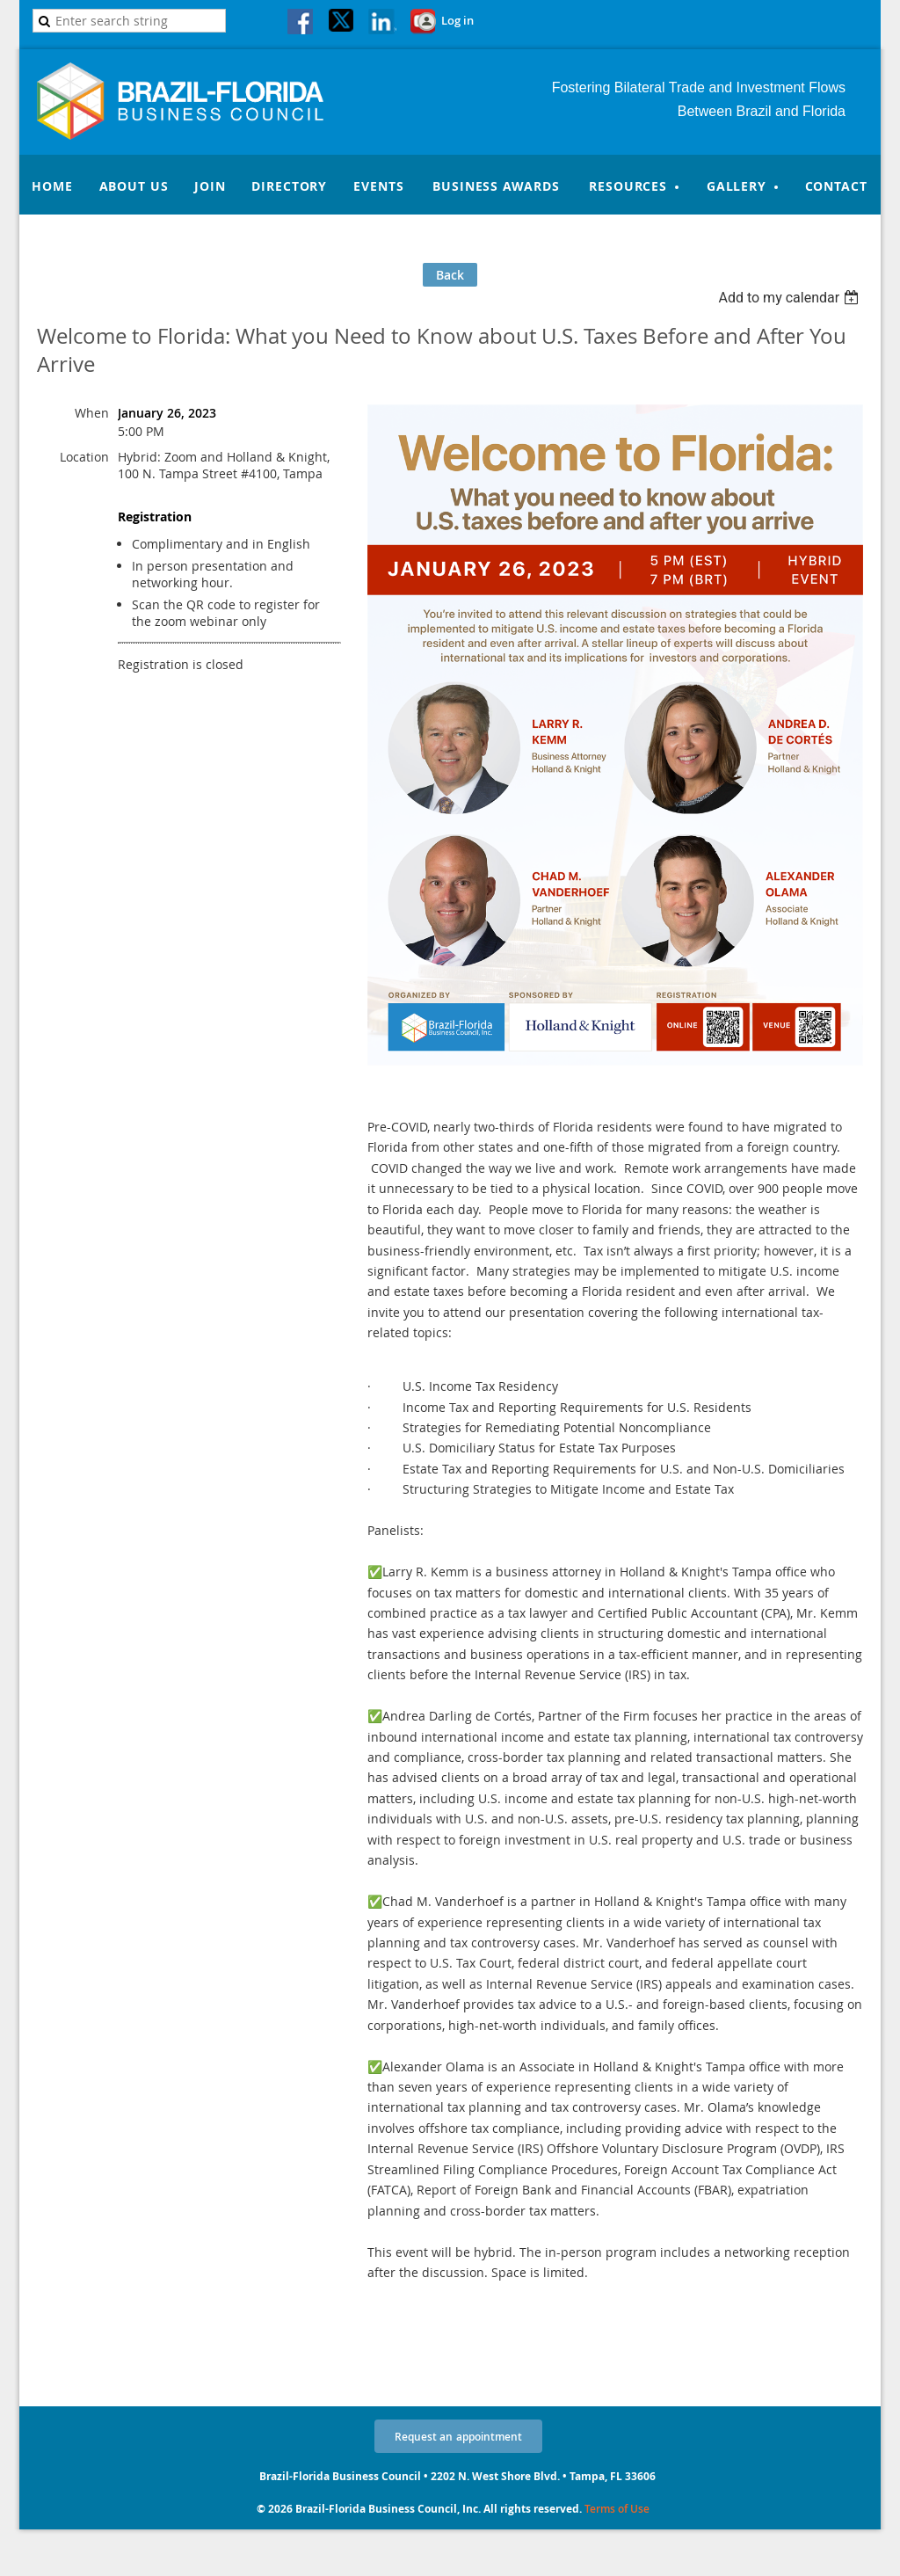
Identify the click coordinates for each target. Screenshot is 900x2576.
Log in (457, 20)
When (92, 412)
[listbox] (790, 298)
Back (450, 274)
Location (84, 456)
